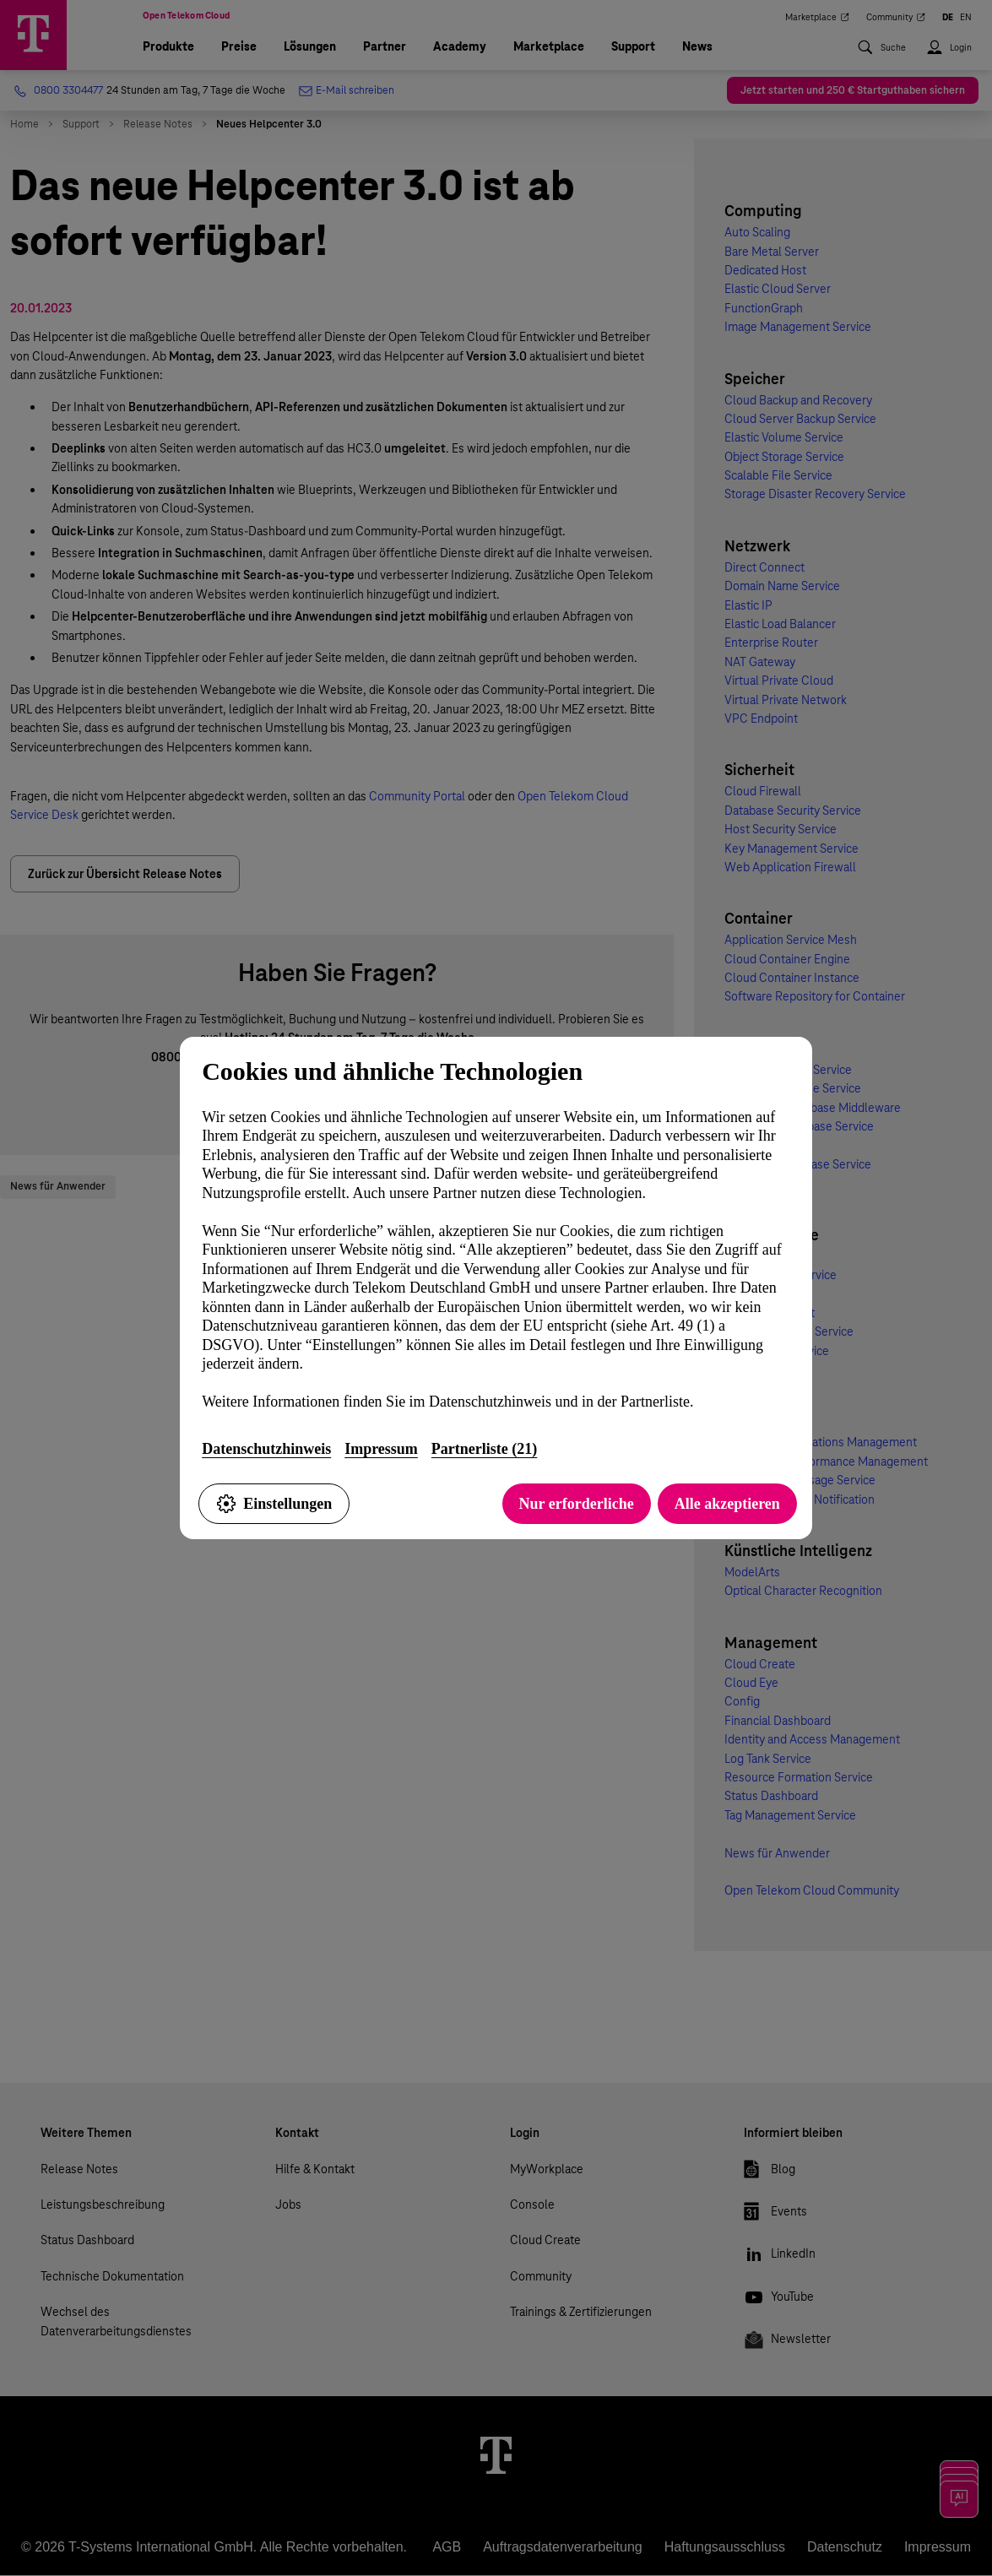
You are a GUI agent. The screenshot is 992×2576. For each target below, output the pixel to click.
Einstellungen (274, 1504)
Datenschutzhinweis (266, 1448)
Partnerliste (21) (484, 1448)
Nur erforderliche (576, 1503)
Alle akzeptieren (727, 1503)
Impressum (381, 1448)
